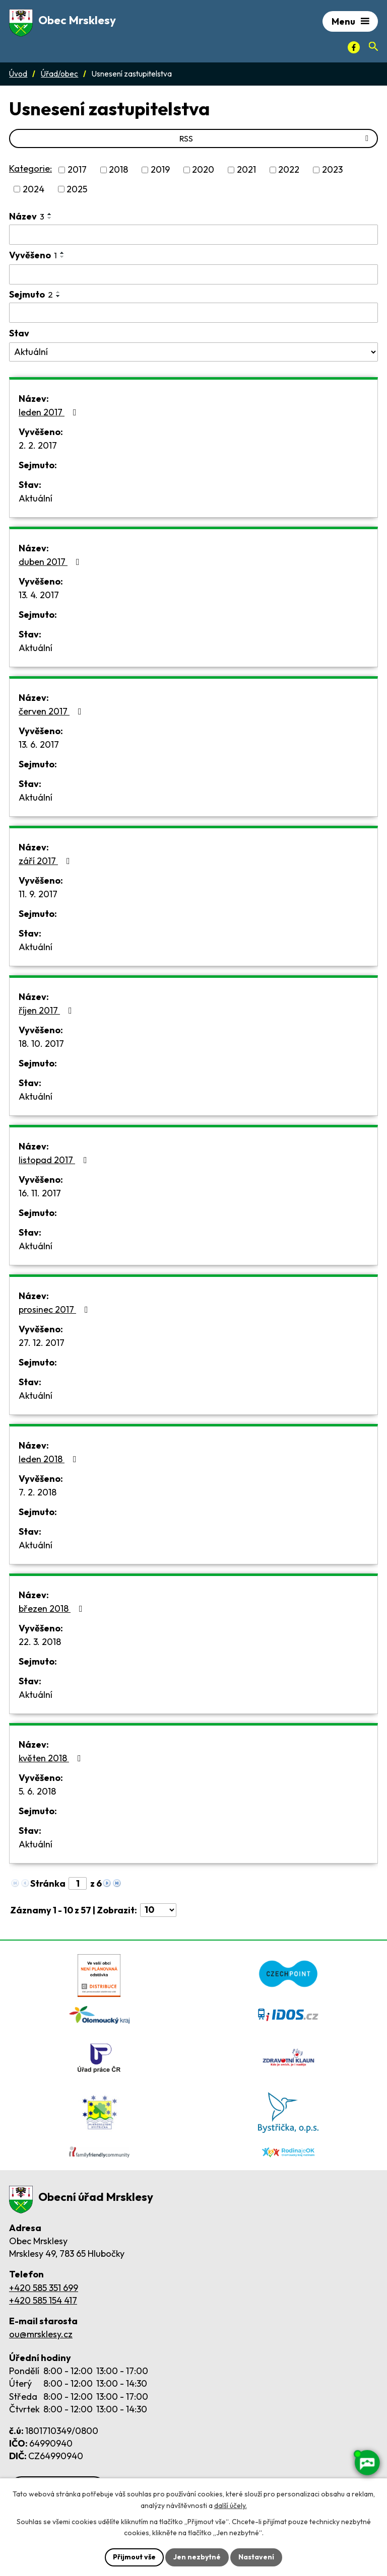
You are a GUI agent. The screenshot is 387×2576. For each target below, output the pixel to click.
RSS (275, 138)
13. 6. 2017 (39, 744)
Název (26, 216)
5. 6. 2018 (37, 1791)
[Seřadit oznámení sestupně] (49, 218)
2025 (77, 189)
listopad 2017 (55, 1160)
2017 (77, 170)
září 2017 (46, 861)
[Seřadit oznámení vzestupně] (49, 214)
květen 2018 (52, 1758)
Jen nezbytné (197, 2556)
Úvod (18, 74)
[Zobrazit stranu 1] (78, 1883)
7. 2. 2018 (37, 1492)
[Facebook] (354, 47)
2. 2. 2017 (38, 445)
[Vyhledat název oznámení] (193, 235)
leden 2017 (50, 412)
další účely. (230, 2505)
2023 (332, 170)
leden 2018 (50, 1459)
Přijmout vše (134, 2556)
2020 (203, 170)
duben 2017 (51, 561)
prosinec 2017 (55, 1309)
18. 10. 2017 (41, 1043)
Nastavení (256, 2556)
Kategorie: (30, 168)
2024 (33, 189)
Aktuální (35, 498)
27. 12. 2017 (41, 1342)
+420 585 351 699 (43, 2288)
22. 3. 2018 (40, 1642)
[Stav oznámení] (193, 352)
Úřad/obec (59, 74)
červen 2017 (52, 711)
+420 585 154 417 (43, 2300)
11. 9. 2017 (38, 894)
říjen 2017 (47, 1010)
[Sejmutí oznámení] (193, 313)
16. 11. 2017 (40, 1193)
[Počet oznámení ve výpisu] (158, 1910)
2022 (288, 170)
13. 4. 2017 (39, 595)
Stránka (48, 1883)
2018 (118, 170)
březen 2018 (53, 1608)
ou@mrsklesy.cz (41, 2334)
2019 (160, 170)
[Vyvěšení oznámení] (193, 274)
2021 (246, 170)
